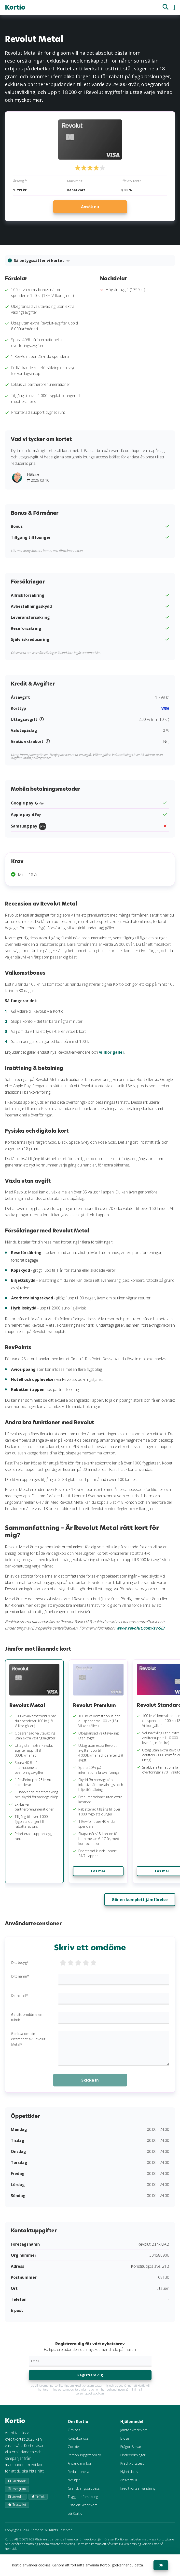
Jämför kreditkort (133, 2430)
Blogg (124, 2438)
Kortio (15, 7)
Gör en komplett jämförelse (140, 1899)
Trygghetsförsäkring (83, 2496)
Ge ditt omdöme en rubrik (26, 2017)
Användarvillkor (79, 2463)
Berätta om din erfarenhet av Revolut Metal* (28, 2039)
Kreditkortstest (132, 2463)
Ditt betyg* (20, 1962)
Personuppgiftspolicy (84, 2455)
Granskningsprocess (84, 2488)
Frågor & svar (130, 2446)
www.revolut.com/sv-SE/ (140, 1628)
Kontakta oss (78, 2438)
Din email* (19, 1995)
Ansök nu (90, 206)
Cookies (74, 2446)
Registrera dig (90, 2375)
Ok (160, 2565)
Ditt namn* (20, 1976)
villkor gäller (111, 1052)
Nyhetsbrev (129, 2471)
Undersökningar (132, 2455)
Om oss (74, 2430)
